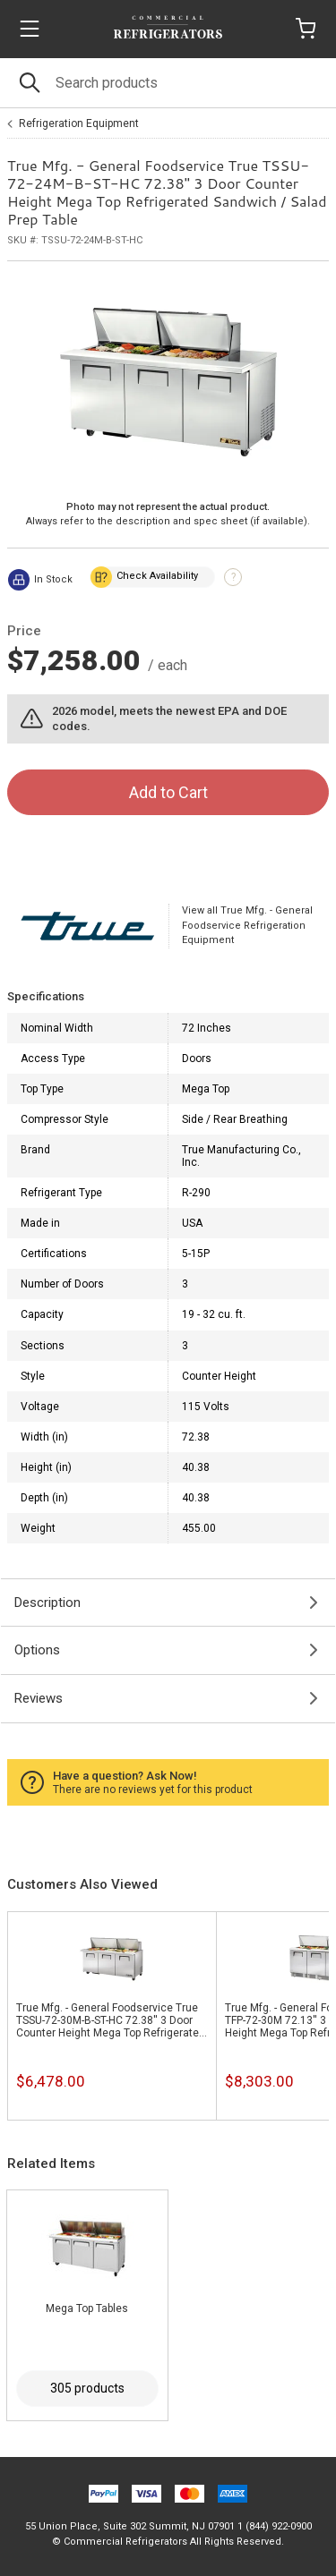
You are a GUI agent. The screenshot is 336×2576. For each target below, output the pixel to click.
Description (47, 1602)
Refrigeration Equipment (79, 123)
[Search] (168, 82)
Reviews (38, 1698)
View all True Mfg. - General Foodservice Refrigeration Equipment (247, 925)
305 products (87, 2388)
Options (37, 1650)
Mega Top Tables (87, 2308)
